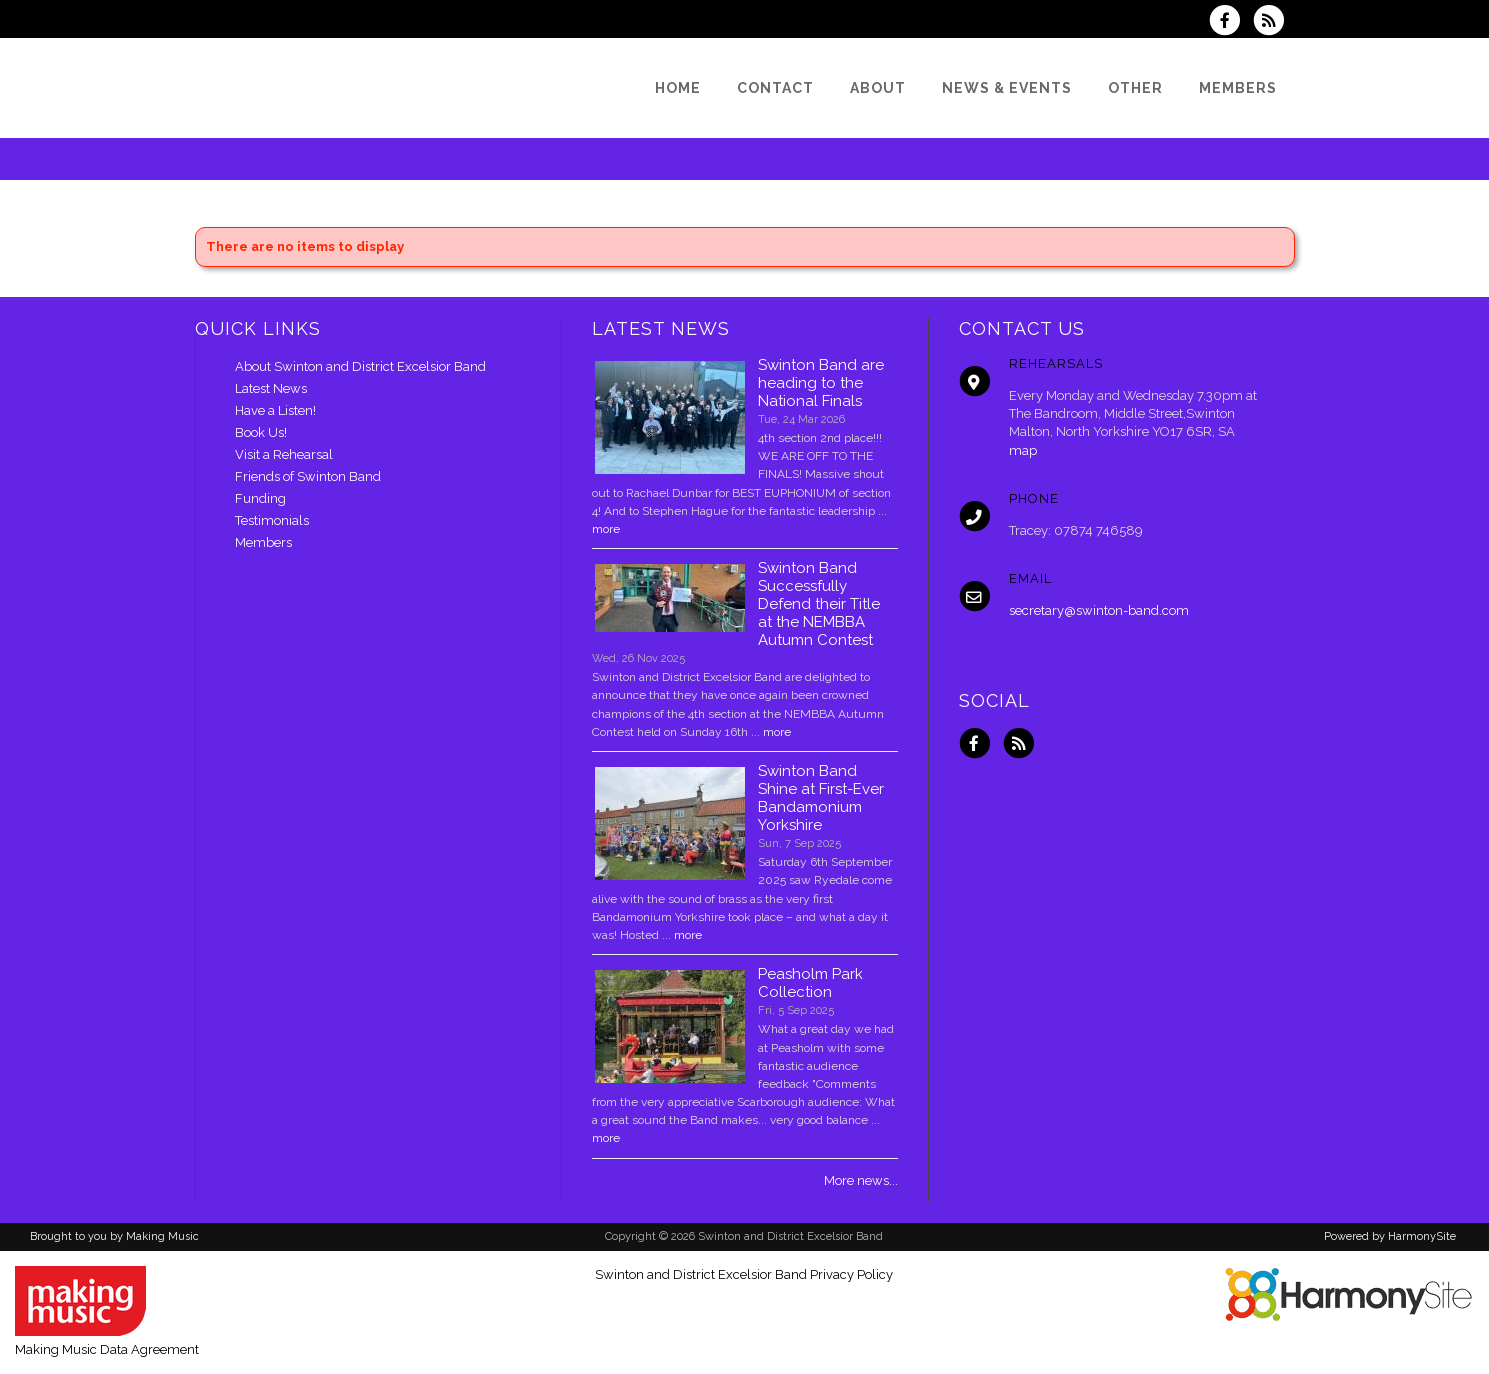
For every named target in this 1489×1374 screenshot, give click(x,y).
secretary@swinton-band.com (1099, 610)
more (606, 529)
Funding (260, 498)
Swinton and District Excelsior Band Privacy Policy (744, 1274)
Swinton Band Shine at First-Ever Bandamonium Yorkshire (821, 798)
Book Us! (261, 432)
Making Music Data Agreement (107, 1349)
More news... (861, 1180)
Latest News (271, 388)
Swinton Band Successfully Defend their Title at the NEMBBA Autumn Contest (819, 604)
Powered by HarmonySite (1390, 1236)
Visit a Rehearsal (284, 454)
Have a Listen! (275, 410)
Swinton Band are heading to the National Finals (821, 383)
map (1023, 450)
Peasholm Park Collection (810, 983)
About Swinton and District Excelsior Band (360, 366)
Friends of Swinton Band (308, 476)
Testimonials (272, 520)
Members (263, 542)
